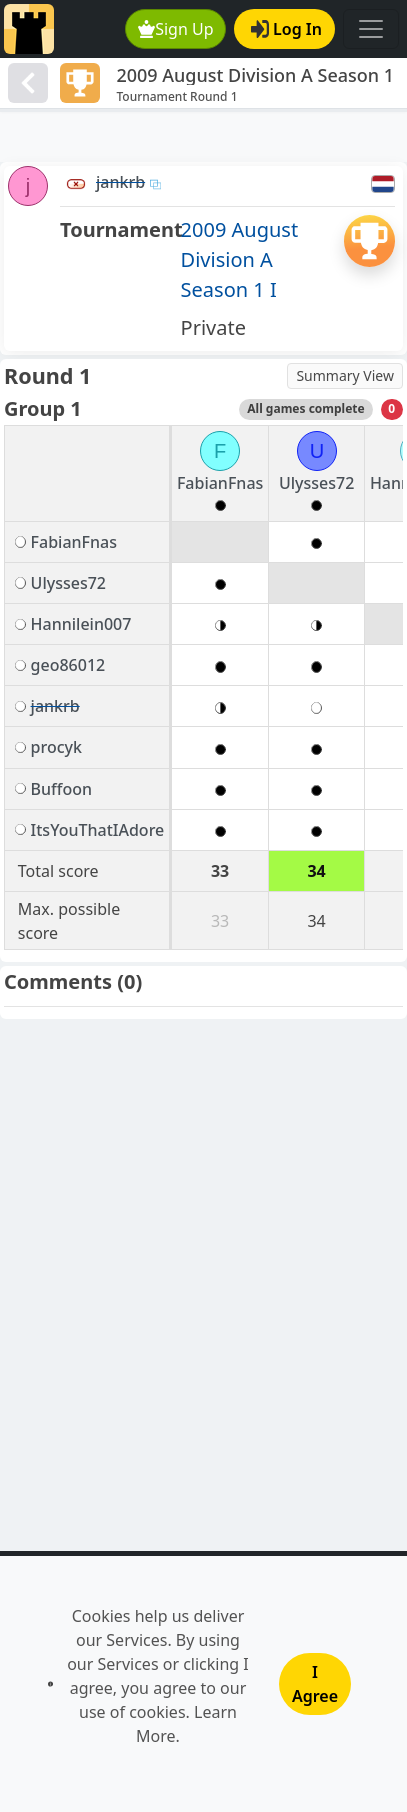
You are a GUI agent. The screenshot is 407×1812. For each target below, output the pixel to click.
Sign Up (176, 29)
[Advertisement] (203, 137)
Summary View (345, 375)
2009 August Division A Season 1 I (240, 259)
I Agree (315, 1684)
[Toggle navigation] (371, 29)
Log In (286, 29)
